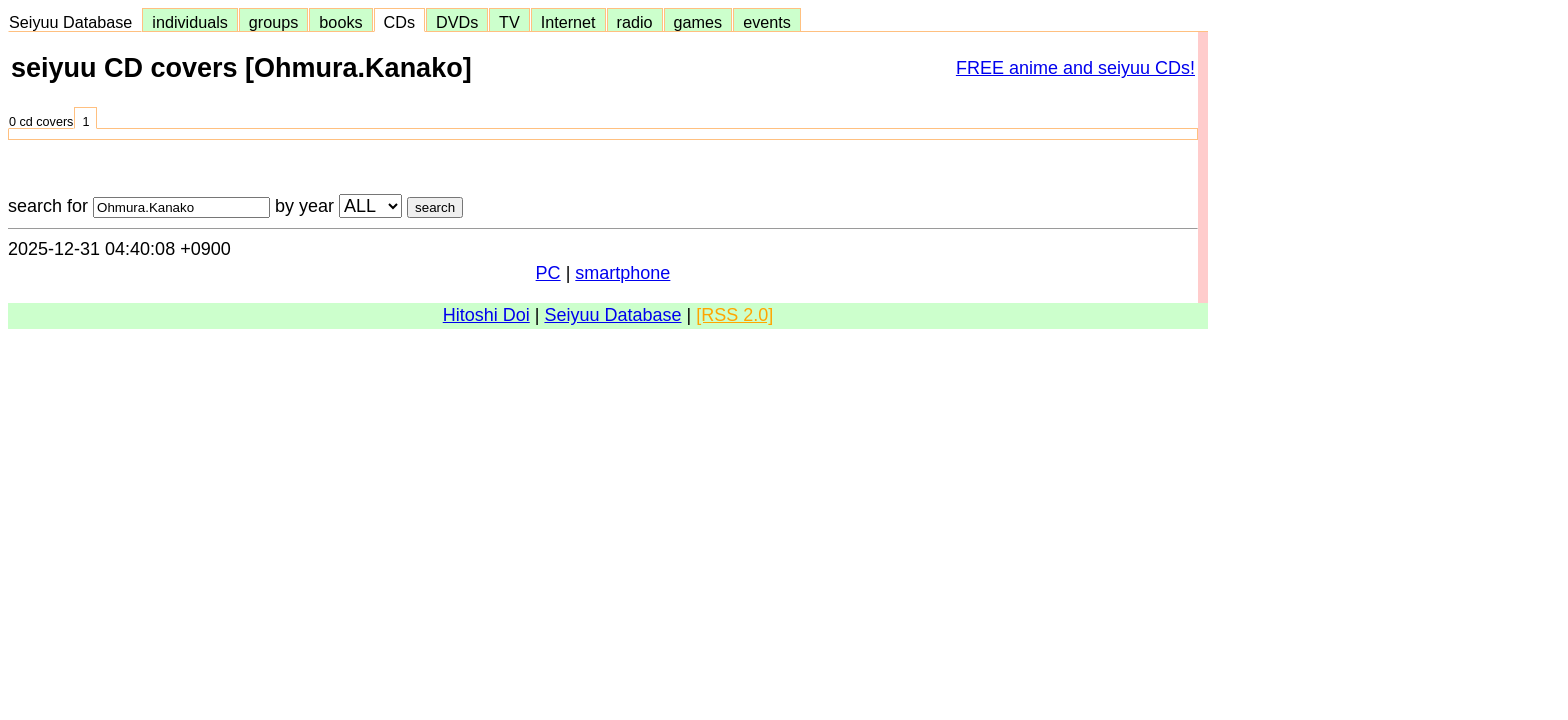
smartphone (622, 273)
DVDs (457, 22)
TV (509, 22)
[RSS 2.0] (734, 315)
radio (635, 22)
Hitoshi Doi (486, 315)
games (698, 22)
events (767, 22)
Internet (568, 22)
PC (548, 273)
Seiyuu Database (75, 22)
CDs (399, 22)
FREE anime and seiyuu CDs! (1075, 68)
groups (274, 22)
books (340, 22)
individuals (190, 22)
